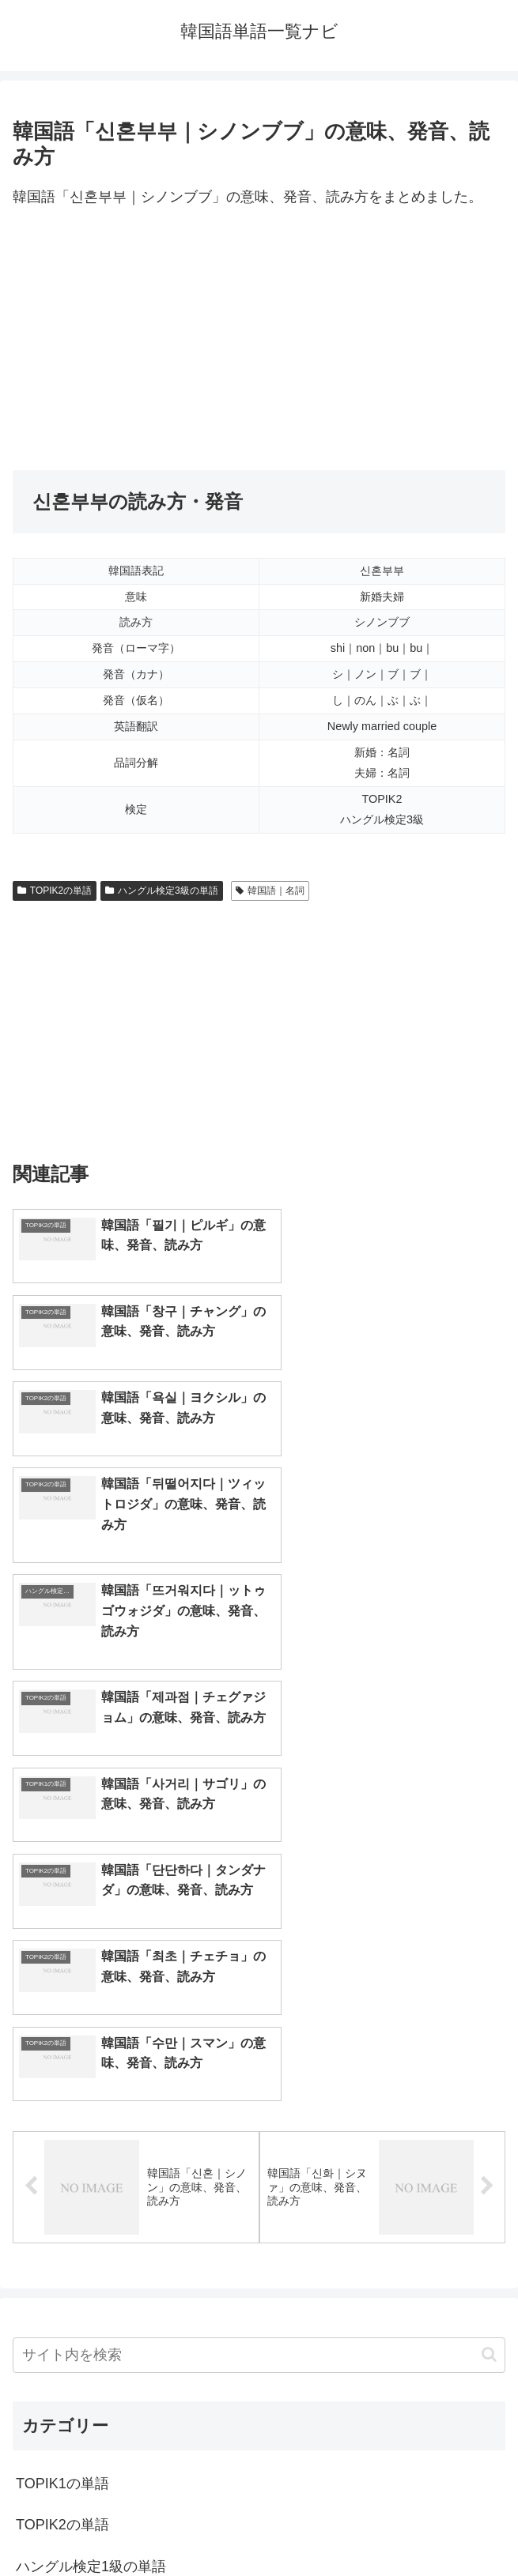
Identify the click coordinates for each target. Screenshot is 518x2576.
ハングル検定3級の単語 (161, 890)
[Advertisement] (259, 339)
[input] (259, 1945)
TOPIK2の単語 (54, 890)
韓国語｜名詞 (270, 890)
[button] (489, 1944)
